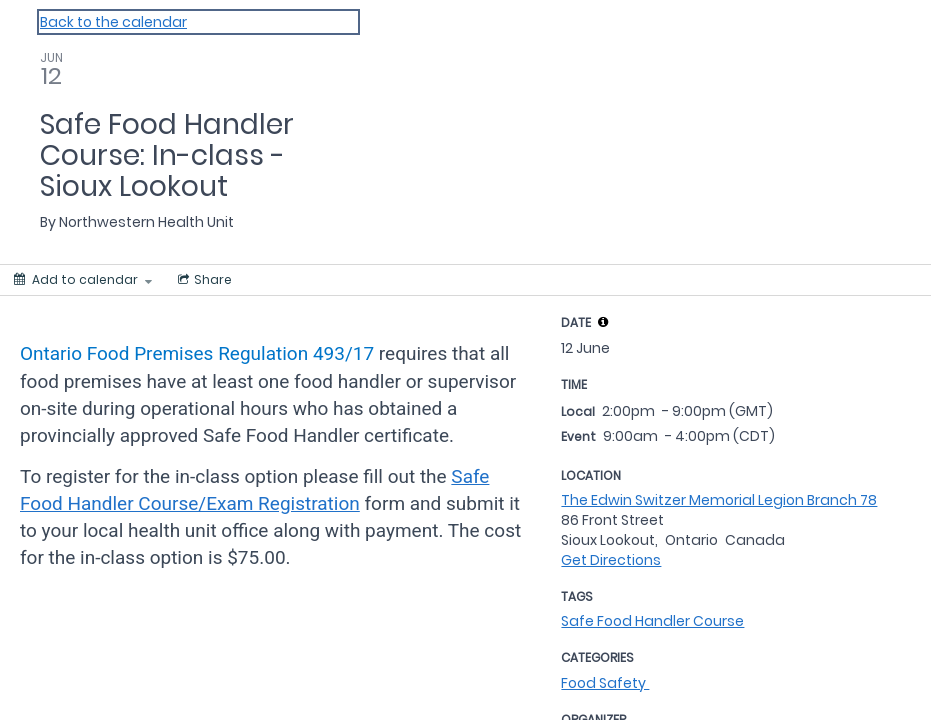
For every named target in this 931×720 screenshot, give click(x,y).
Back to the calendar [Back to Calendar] (113, 22)
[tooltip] (603, 322)
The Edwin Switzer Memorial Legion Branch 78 (719, 500)
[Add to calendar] (83, 280)
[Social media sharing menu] (203, 280)
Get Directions (611, 560)
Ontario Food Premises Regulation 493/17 (197, 353)
